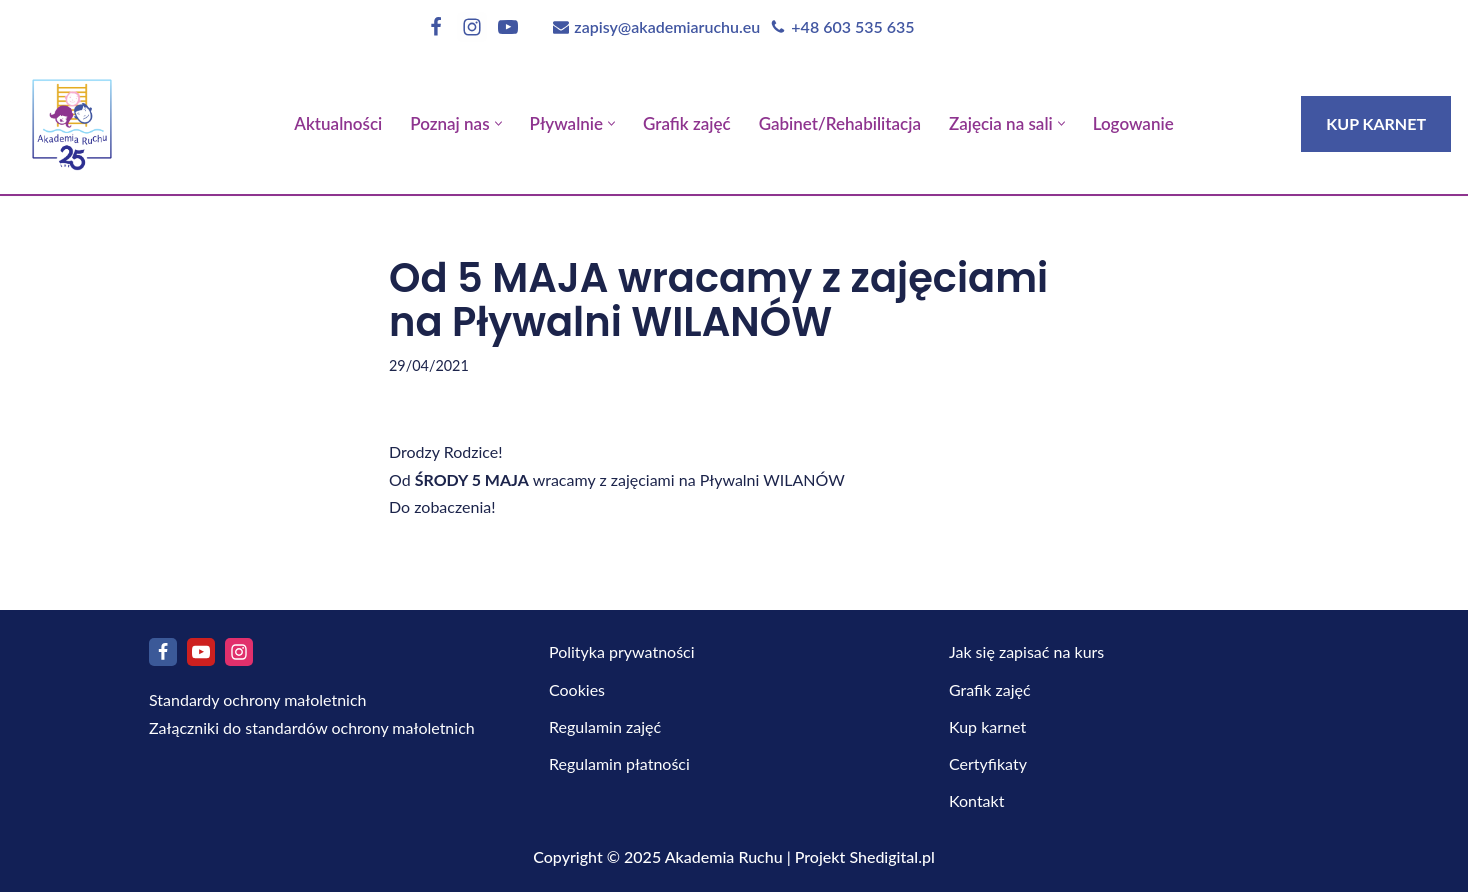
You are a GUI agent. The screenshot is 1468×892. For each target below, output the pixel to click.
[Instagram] (472, 27)
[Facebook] (436, 27)
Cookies (577, 689)
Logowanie (1133, 123)
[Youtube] (508, 27)
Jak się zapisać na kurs (1026, 651)
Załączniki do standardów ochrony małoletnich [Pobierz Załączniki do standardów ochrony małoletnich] (312, 727)
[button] (498, 123)
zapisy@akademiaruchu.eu (667, 26)
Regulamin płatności (619, 763)
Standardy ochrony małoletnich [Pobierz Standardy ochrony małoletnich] (258, 699)
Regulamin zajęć (605, 726)
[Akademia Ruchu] (72, 119)
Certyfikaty (988, 763)
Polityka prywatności (622, 651)
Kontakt (976, 800)
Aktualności (338, 123)
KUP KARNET (1376, 123)
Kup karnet (987, 726)
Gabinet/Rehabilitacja (840, 123)
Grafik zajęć (687, 123)
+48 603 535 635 (852, 26)
